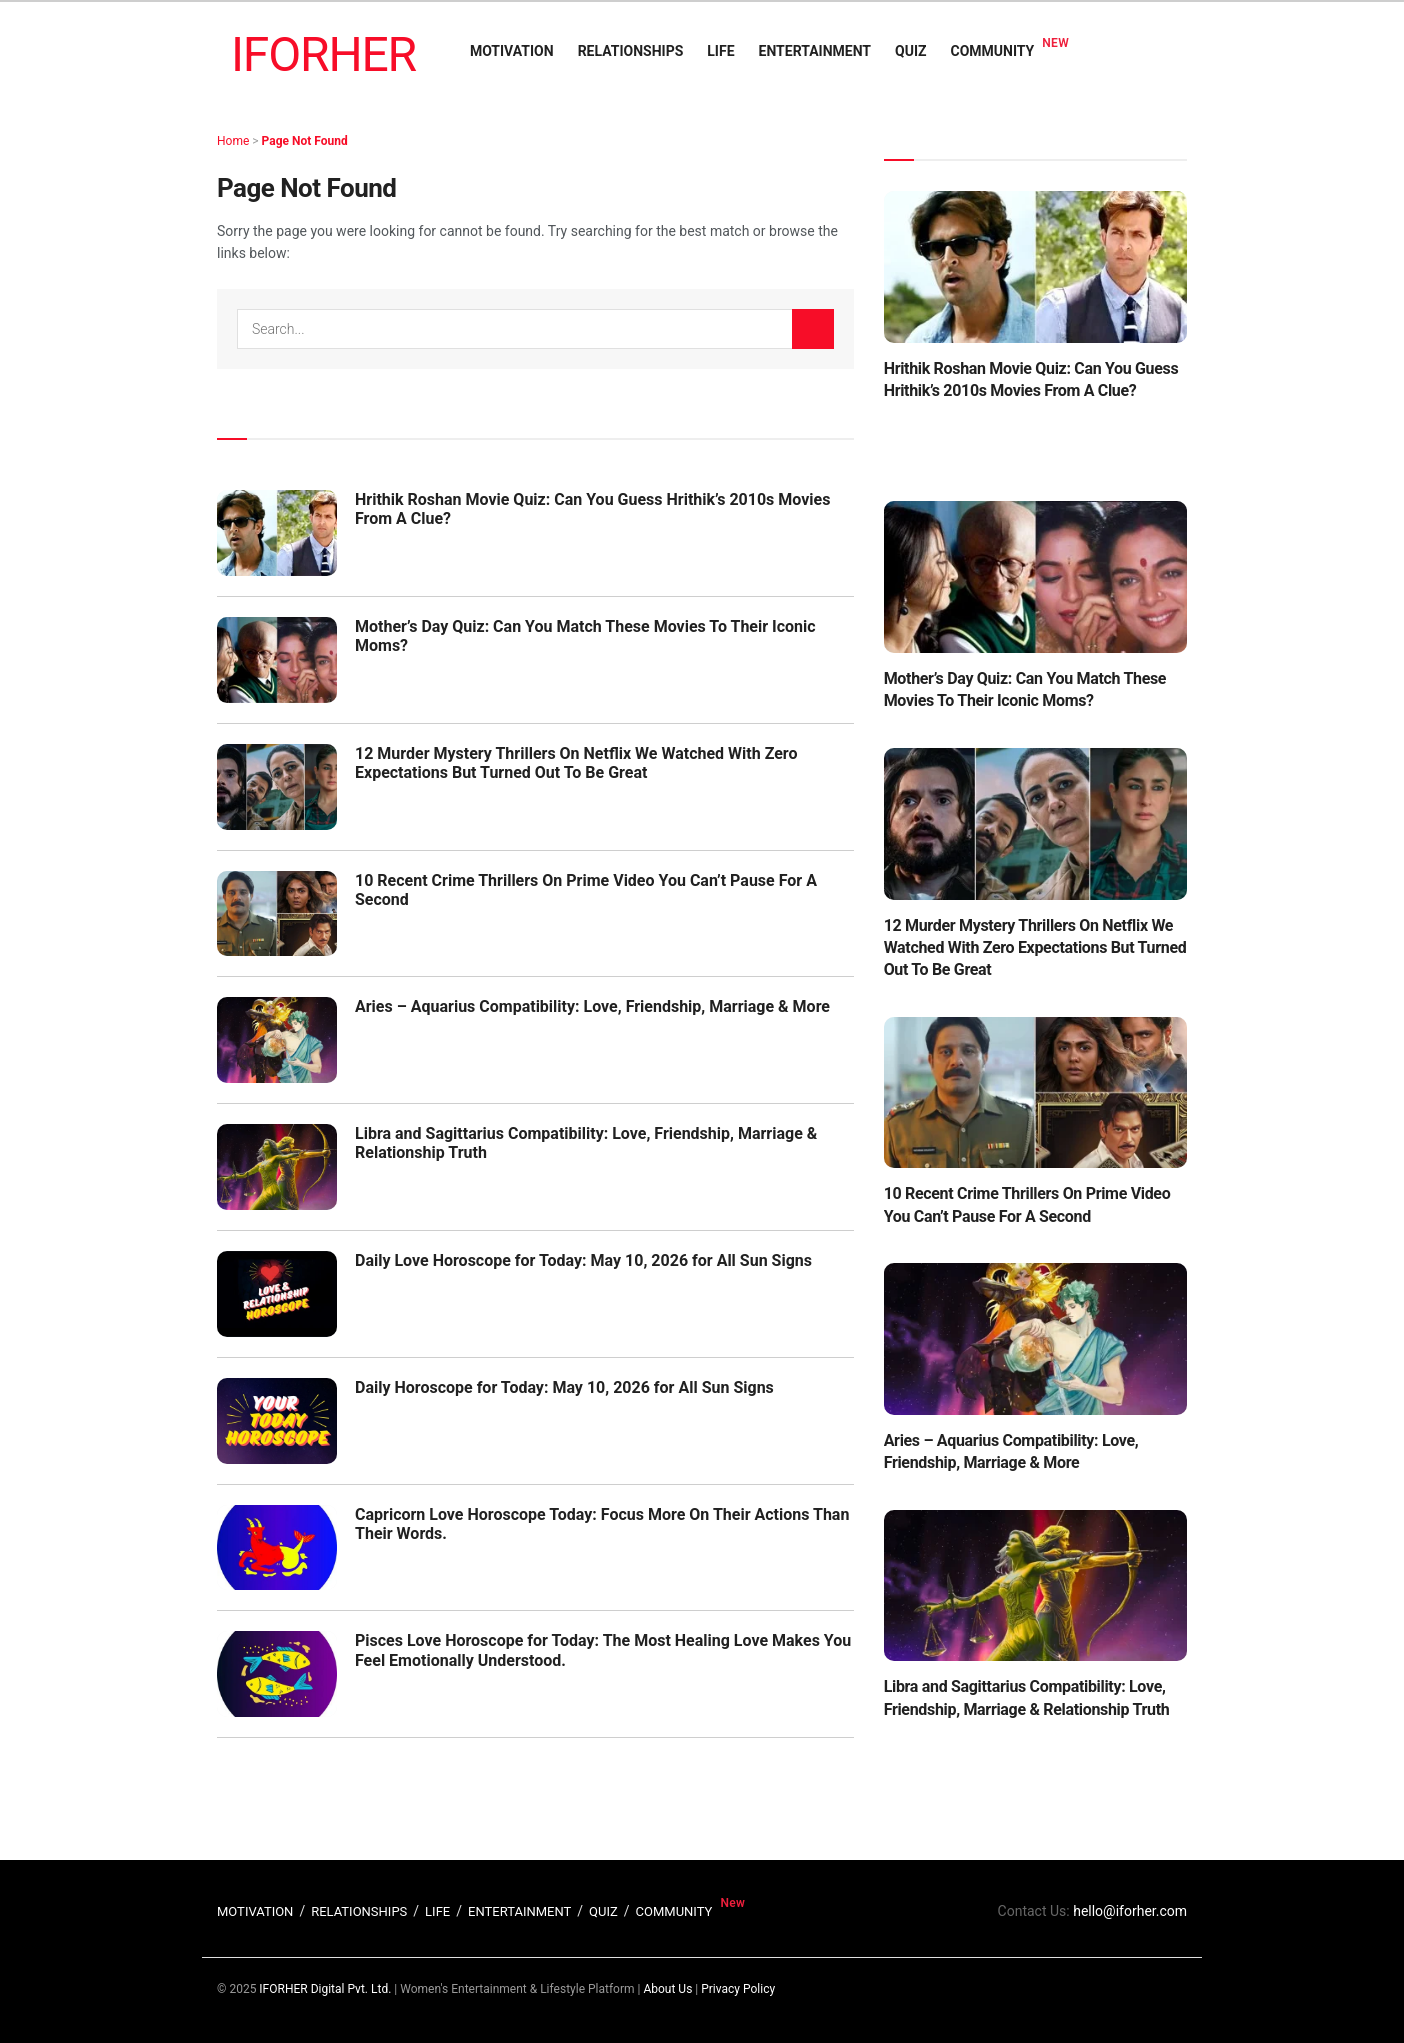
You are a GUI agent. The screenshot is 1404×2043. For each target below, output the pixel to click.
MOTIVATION (512, 51)
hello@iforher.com (1130, 1911)
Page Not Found (305, 141)
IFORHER (323, 54)
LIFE (720, 51)
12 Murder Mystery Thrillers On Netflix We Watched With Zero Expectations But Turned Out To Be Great (576, 763)
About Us (667, 1989)
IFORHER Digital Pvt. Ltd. (325, 1989)
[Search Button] (813, 329)
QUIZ (910, 51)
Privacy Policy (738, 1989)
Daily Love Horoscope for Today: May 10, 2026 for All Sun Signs (583, 1260)
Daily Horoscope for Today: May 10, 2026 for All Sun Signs (564, 1387)
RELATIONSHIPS (631, 51)
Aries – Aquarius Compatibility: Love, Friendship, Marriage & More (592, 1006)
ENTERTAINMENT (815, 51)
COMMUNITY (993, 51)
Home (233, 141)
